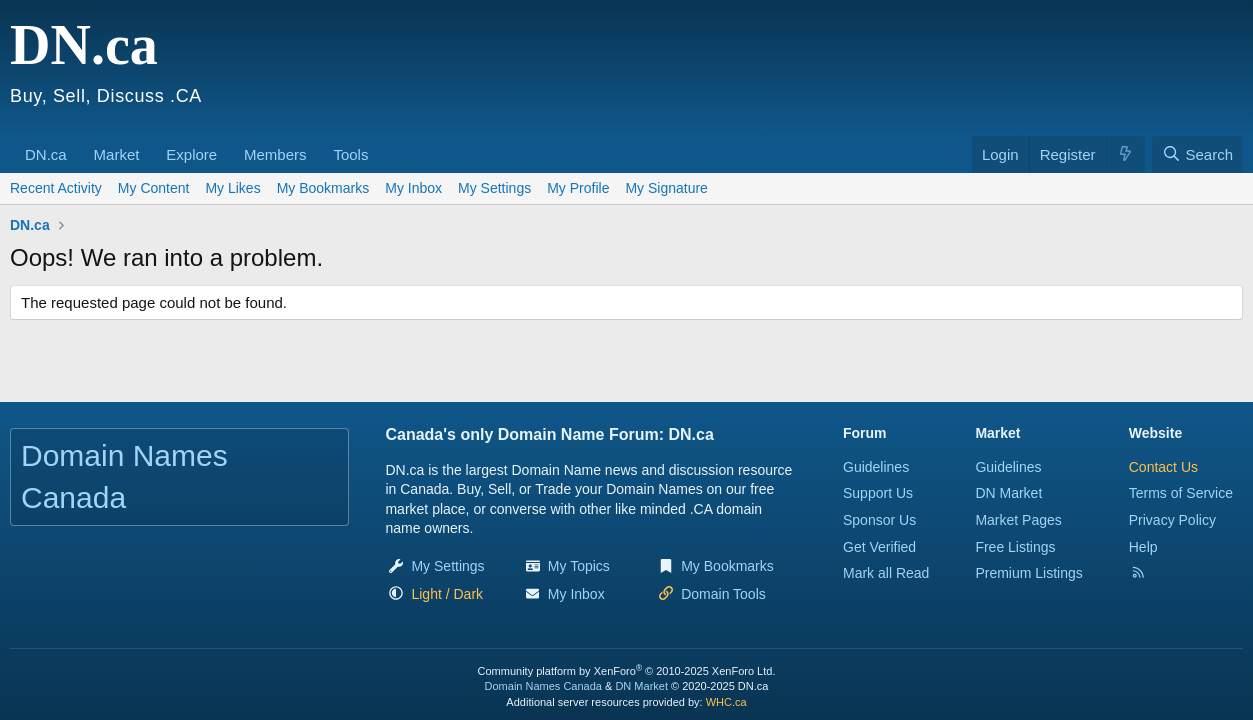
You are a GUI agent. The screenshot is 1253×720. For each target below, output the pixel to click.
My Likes (232, 188)
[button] (74, 144)
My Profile (578, 188)
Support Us (878, 493)
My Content (154, 188)
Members (275, 154)
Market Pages (1018, 520)
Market (117, 154)
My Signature (666, 188)
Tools (350, 154)
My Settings (494, 188)
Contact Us (1163, 467)
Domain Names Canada (543, 686)
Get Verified (879, 547)
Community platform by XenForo (627, 671)
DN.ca (46, 154)
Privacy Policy (1172, 520)
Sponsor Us (879, 520)
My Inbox (413, 188)
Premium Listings (1028, 573)
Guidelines (876, 467)
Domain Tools (723, 594)
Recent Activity (56, 188)
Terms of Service (1181, 493)
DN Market (1008, 493)
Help (1143, 547)
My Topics (579, 566)
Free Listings (1015, 547)
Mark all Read (886, 573)
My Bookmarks (323, 188)
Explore (191, 154)
